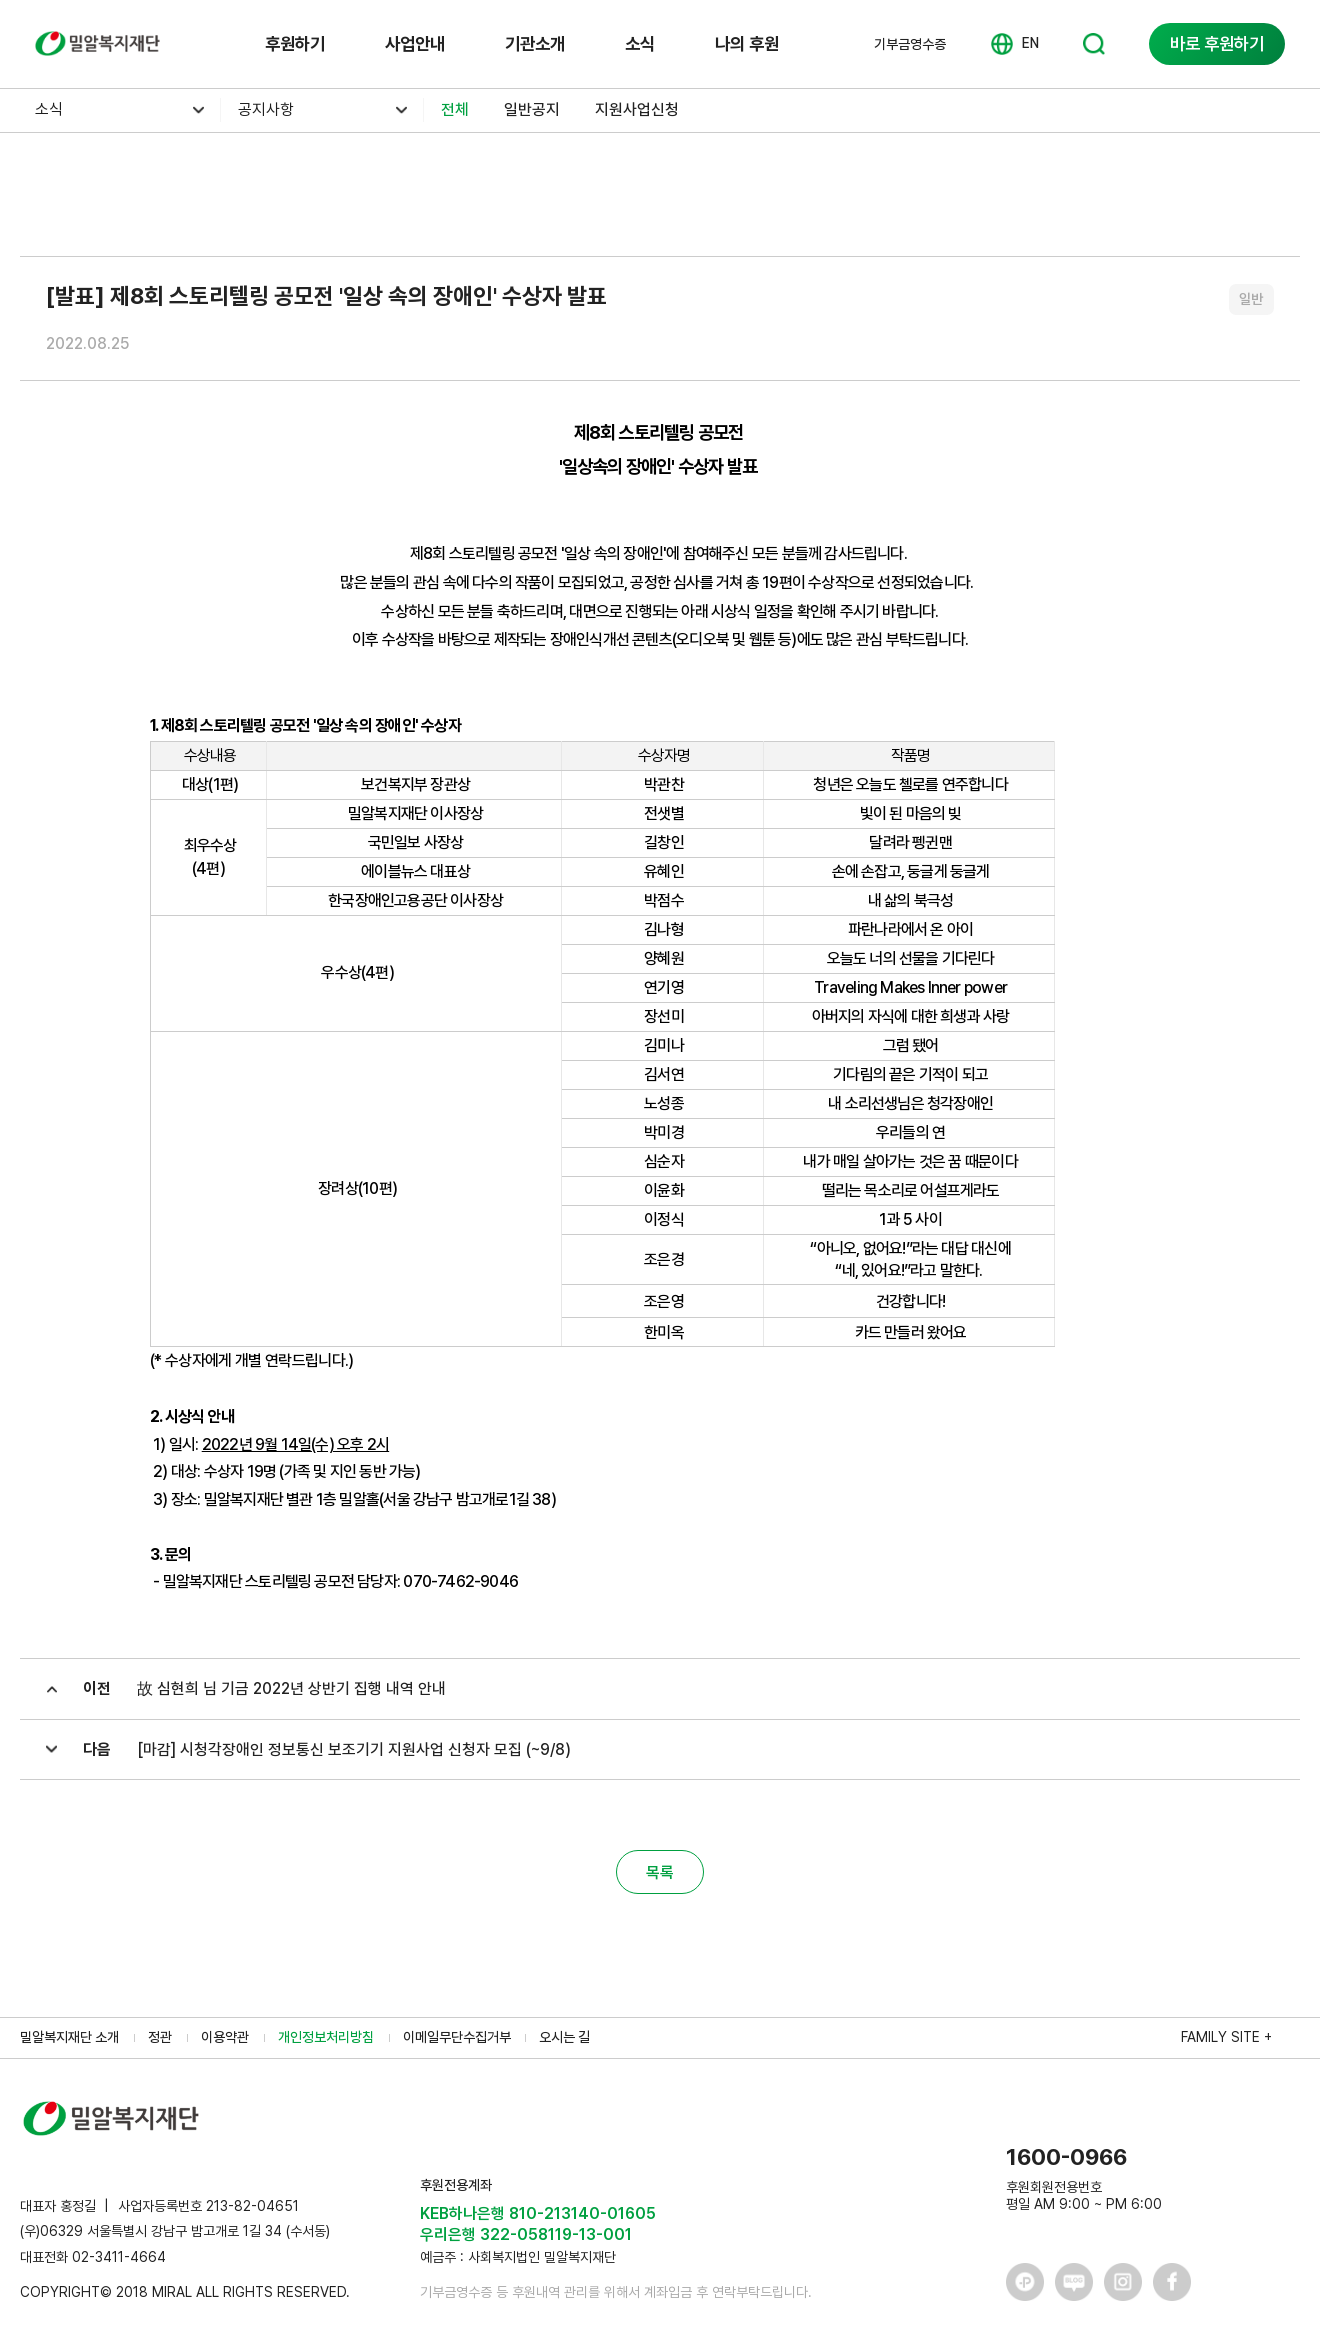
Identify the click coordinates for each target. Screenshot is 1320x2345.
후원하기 (295, 43)
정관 (160, 2037)
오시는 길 (564, 2037)
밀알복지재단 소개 (69, 2037)
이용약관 (225, 2037)
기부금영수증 (910, 44)
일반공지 (532, 109)
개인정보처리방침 (326, 2037)
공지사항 (266, 109)
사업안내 (415, 43)
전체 (455, 109)
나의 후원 (747, 43)
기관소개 (535, 43)
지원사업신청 (637, 109)
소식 (640, 43)
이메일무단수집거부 (457, 2037)
